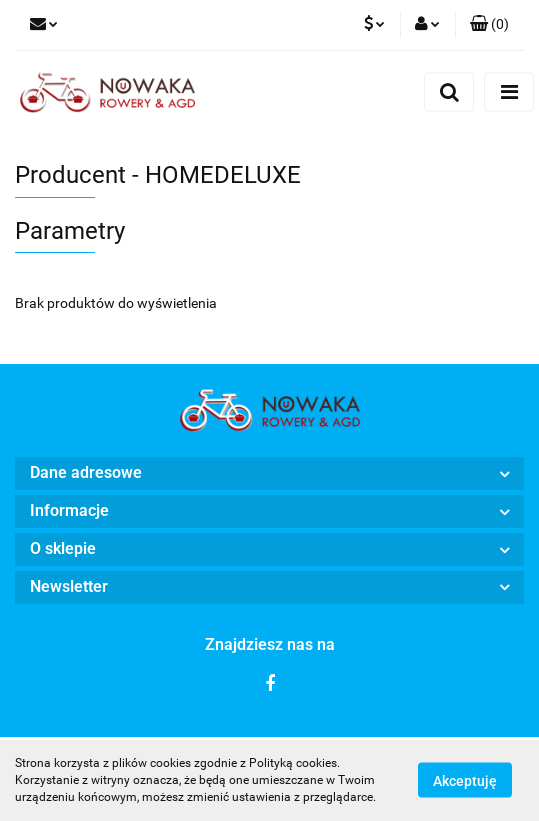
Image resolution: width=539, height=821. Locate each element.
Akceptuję (465, 781)
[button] (489, 25)
